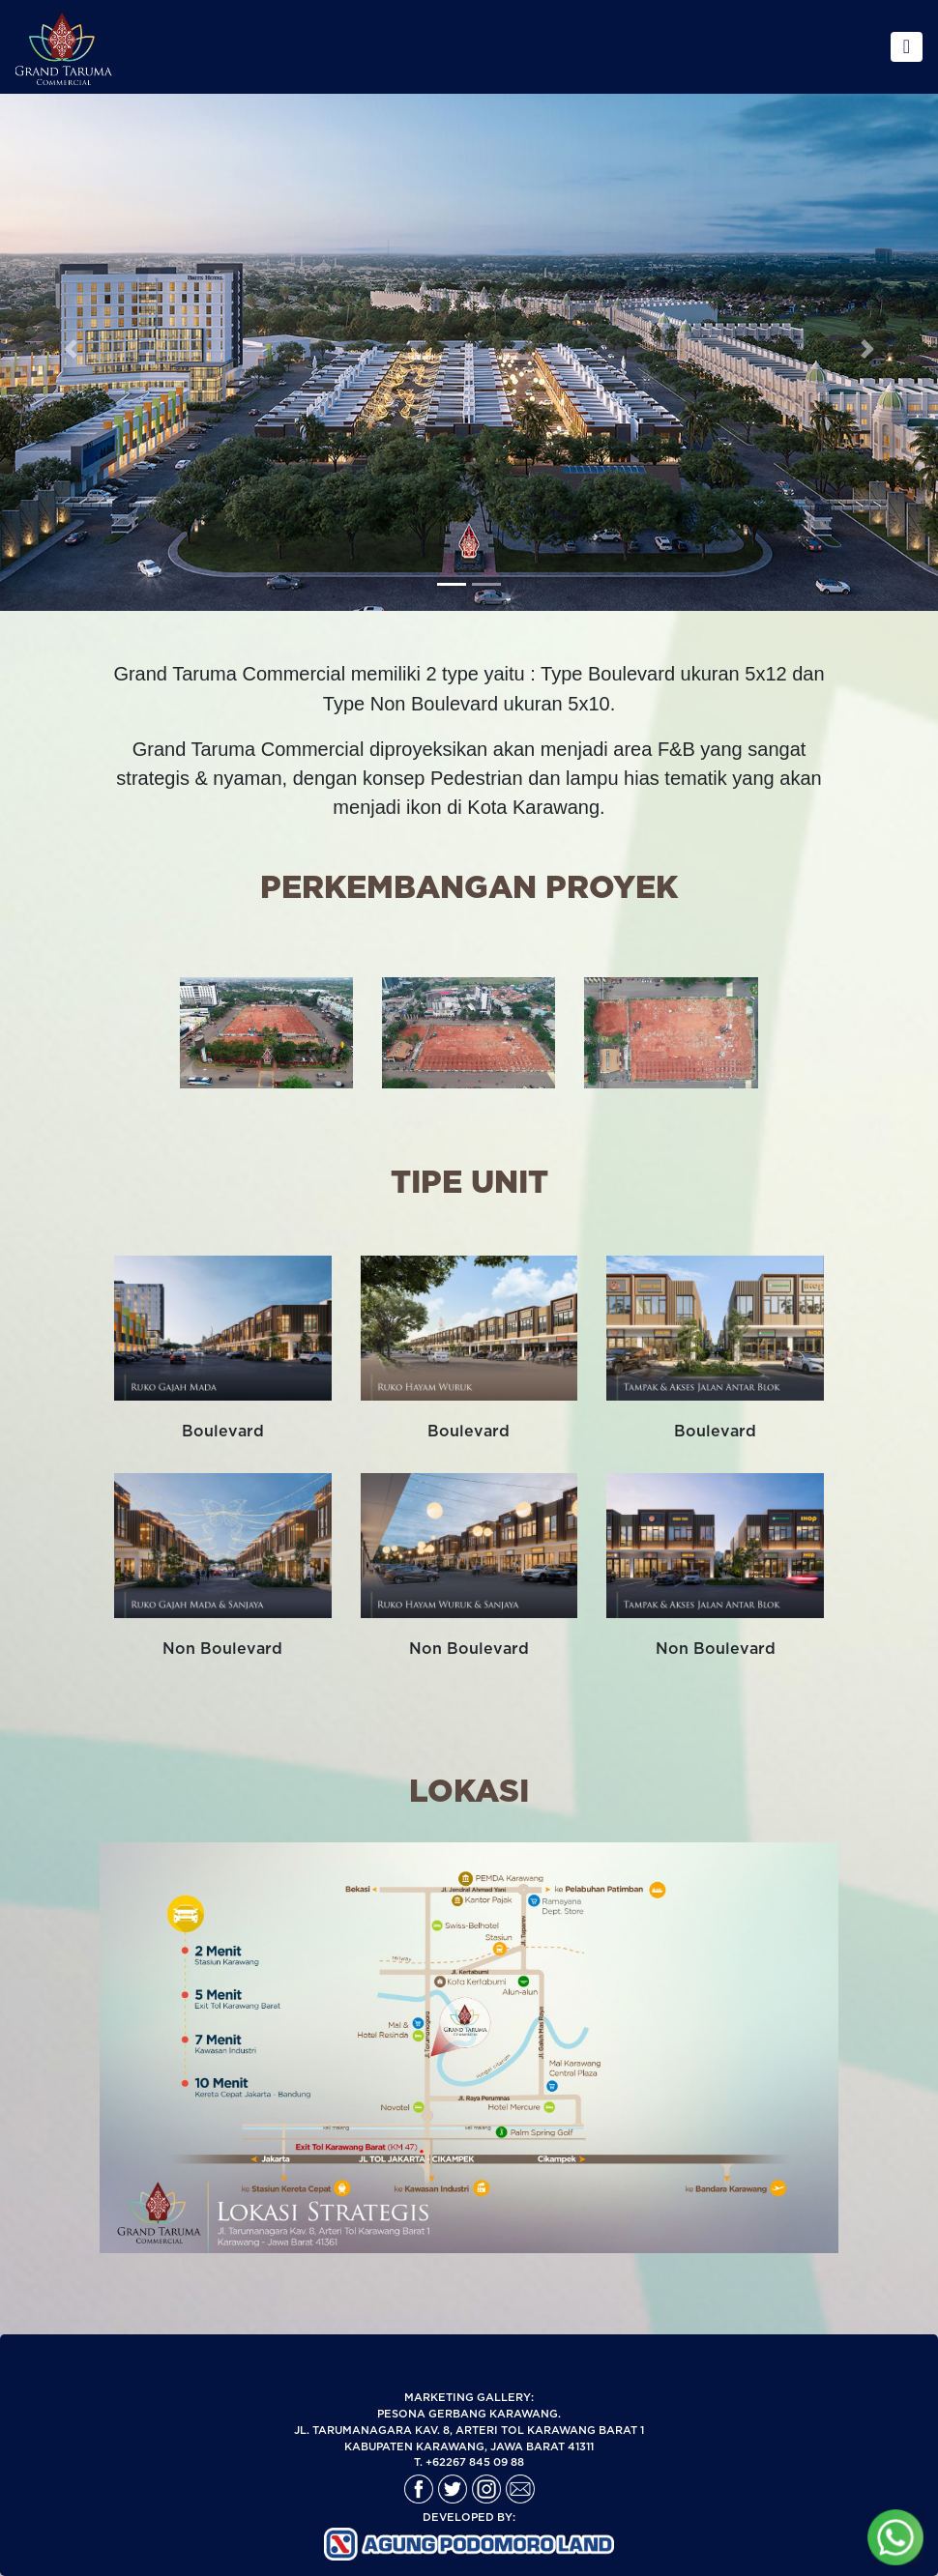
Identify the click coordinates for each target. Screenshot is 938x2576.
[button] (70, 305)
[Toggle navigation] (907, 47)
